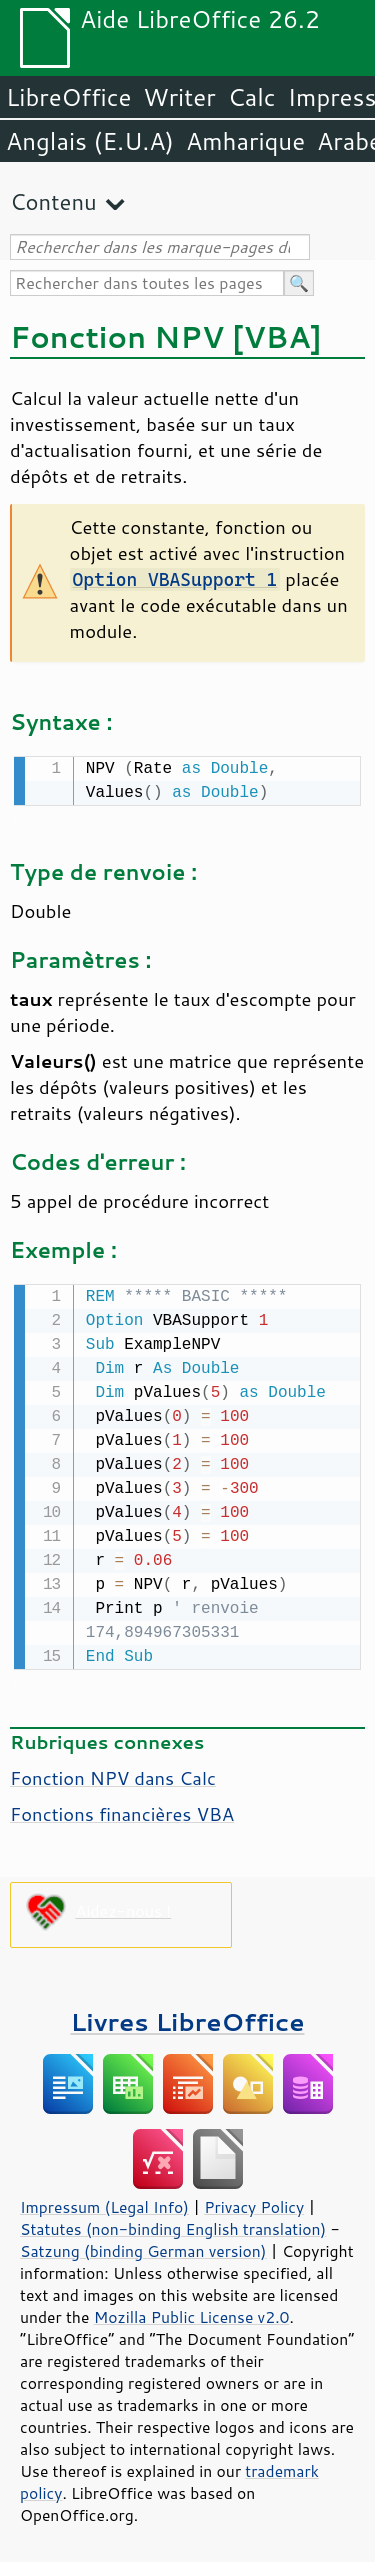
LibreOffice (68, 97)
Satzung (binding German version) (143, 2247)
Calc (252, 97)
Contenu (53, 201)
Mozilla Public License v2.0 (192, 2313)
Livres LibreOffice (187, 2017)
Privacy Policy (254, 2203)
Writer (179, 97)
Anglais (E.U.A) (90, 141)
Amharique (245, 141)
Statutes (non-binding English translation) (173, 2225)
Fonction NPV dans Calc (113, 1774)
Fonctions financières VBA (122, 1810)
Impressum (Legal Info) (104, 2203)
